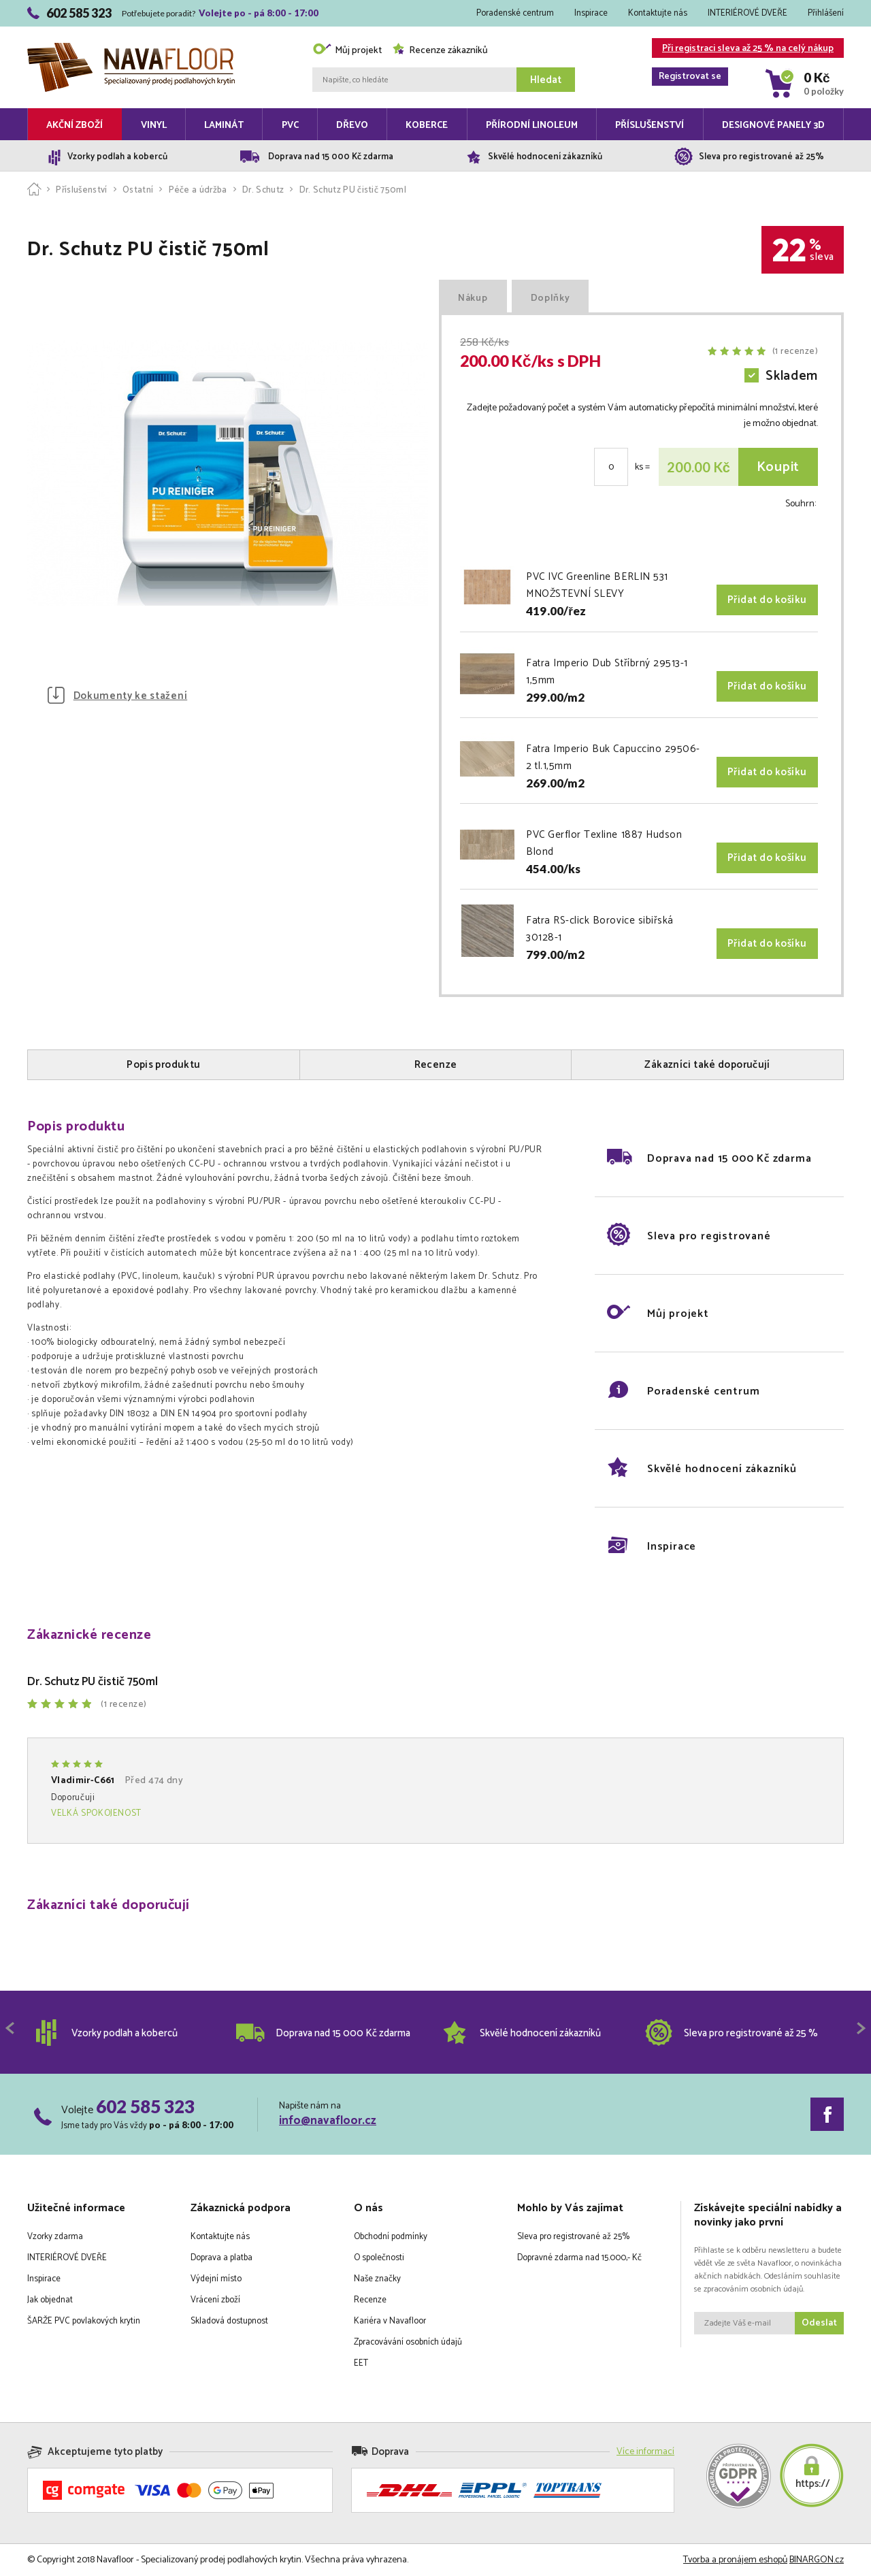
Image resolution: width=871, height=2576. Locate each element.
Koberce (427, 125)
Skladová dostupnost (229, 2321)
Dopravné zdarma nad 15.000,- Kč (579, 2258)
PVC (290, 125)
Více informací (645, 2452)
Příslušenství (649, 125)
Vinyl (154, 125)
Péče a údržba (198, 190)
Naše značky (377, 2279)
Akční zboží (74, 125)
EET (361, 2363)
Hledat (545, 79)
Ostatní (137, 190)
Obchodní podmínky (390, 2237)
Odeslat (819, 2323)
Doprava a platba (221, 2258)
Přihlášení (826, 13)
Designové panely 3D (773, 125)
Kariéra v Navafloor (390, 2321)
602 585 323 (145, 2106)
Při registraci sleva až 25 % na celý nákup (743, 49)
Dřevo (352, 125)
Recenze (370, 2300)
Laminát (224, 125)
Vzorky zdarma (55, 2237)
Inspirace (591, 13)
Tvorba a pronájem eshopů (735, 2560)
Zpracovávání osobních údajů (408, 2342)
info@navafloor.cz (327, 2120)
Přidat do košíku (767, 599)
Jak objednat (50, 2300)
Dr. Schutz (263, 190)
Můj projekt (347, 51)
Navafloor (131, 48)
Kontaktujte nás (657, 13)
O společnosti (379, 2258)
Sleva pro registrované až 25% (573, 2237)
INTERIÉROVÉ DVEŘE (747, 13)
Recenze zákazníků (440, 51)
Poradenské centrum (515, 13)
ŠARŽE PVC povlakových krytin (83, 2321)
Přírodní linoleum (532, 125)
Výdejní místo (216, 2279)
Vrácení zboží (215, 2300)
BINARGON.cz (816, 2560)
